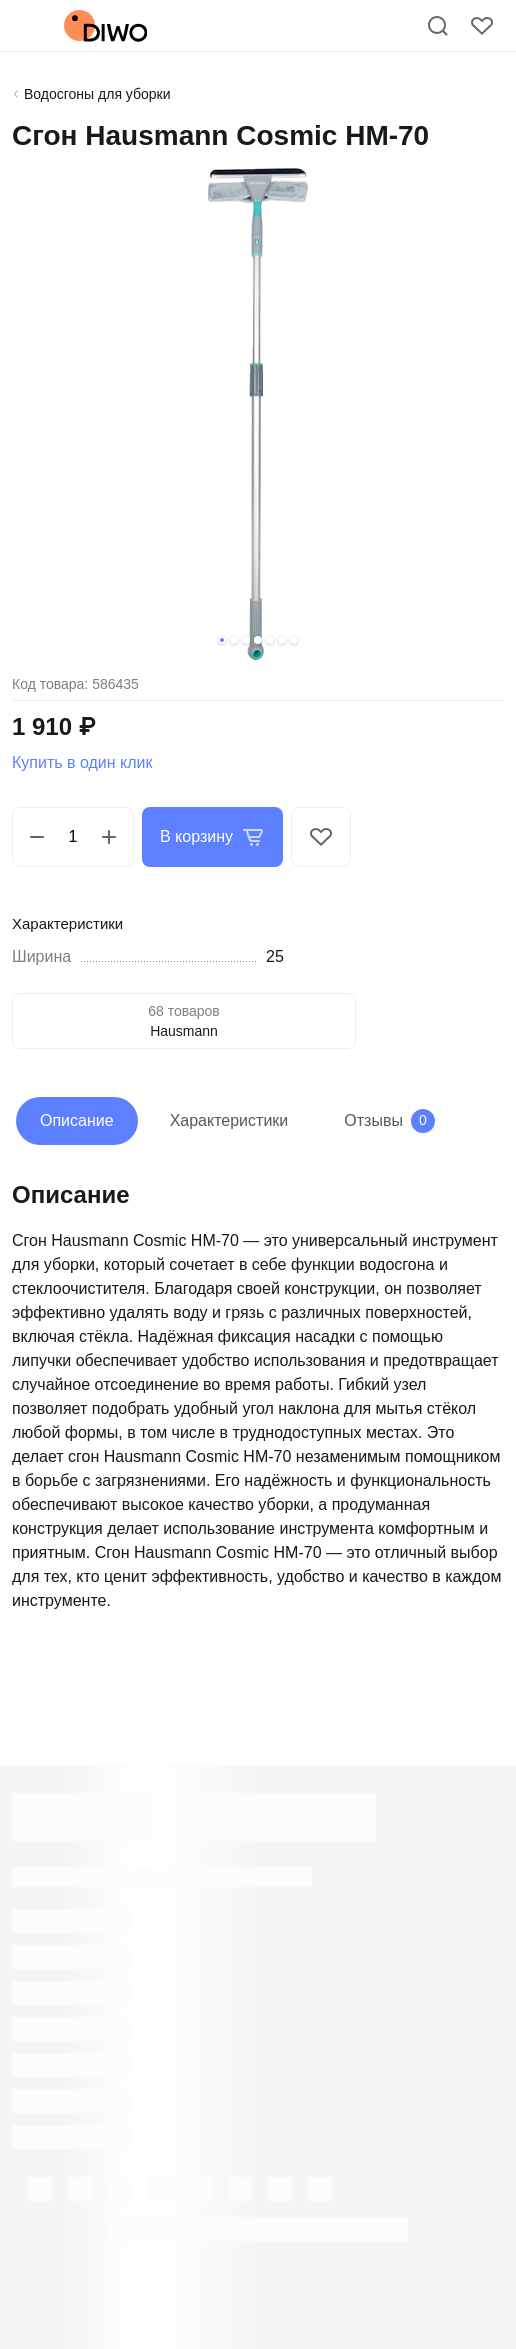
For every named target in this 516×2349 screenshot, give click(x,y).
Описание (77, 1120)
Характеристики (229, 1120)
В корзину (212, 837)
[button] (222, 640)
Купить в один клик (82, 762)
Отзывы (389, 1121)
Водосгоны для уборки (97, 94)
